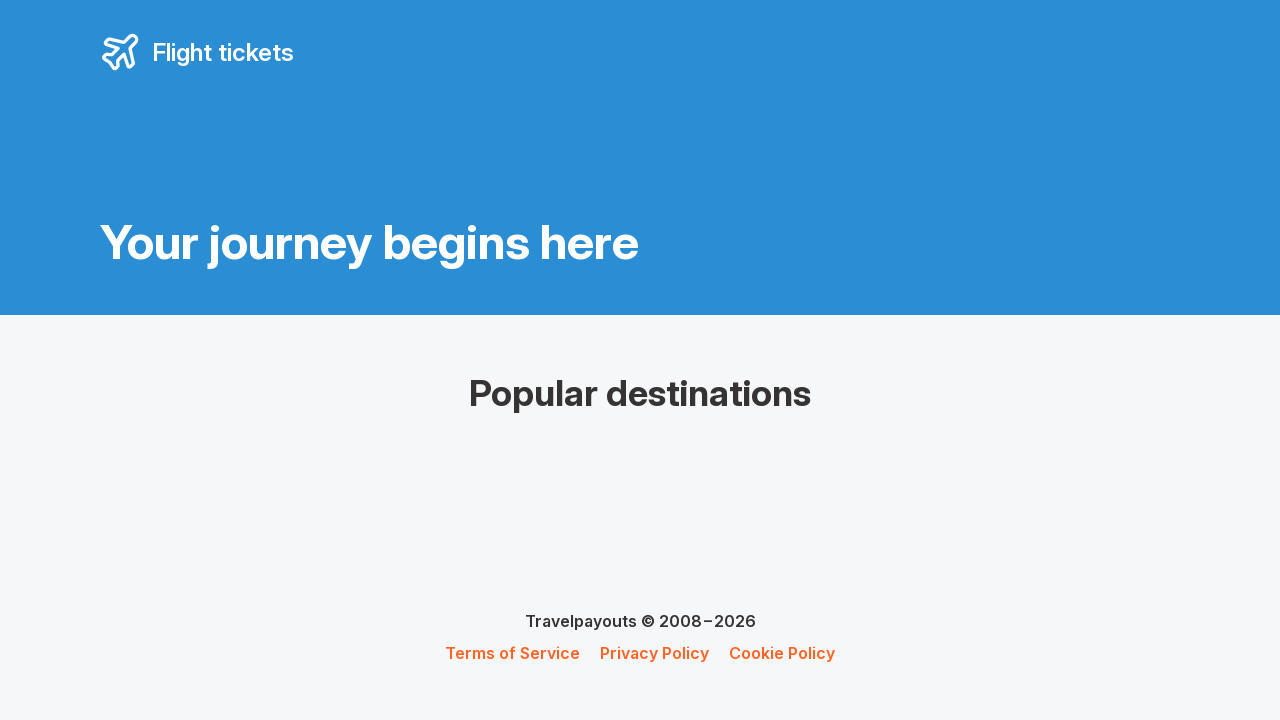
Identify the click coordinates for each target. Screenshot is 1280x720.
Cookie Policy (782, 653)
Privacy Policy (654, 653)
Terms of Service (512, 653)
